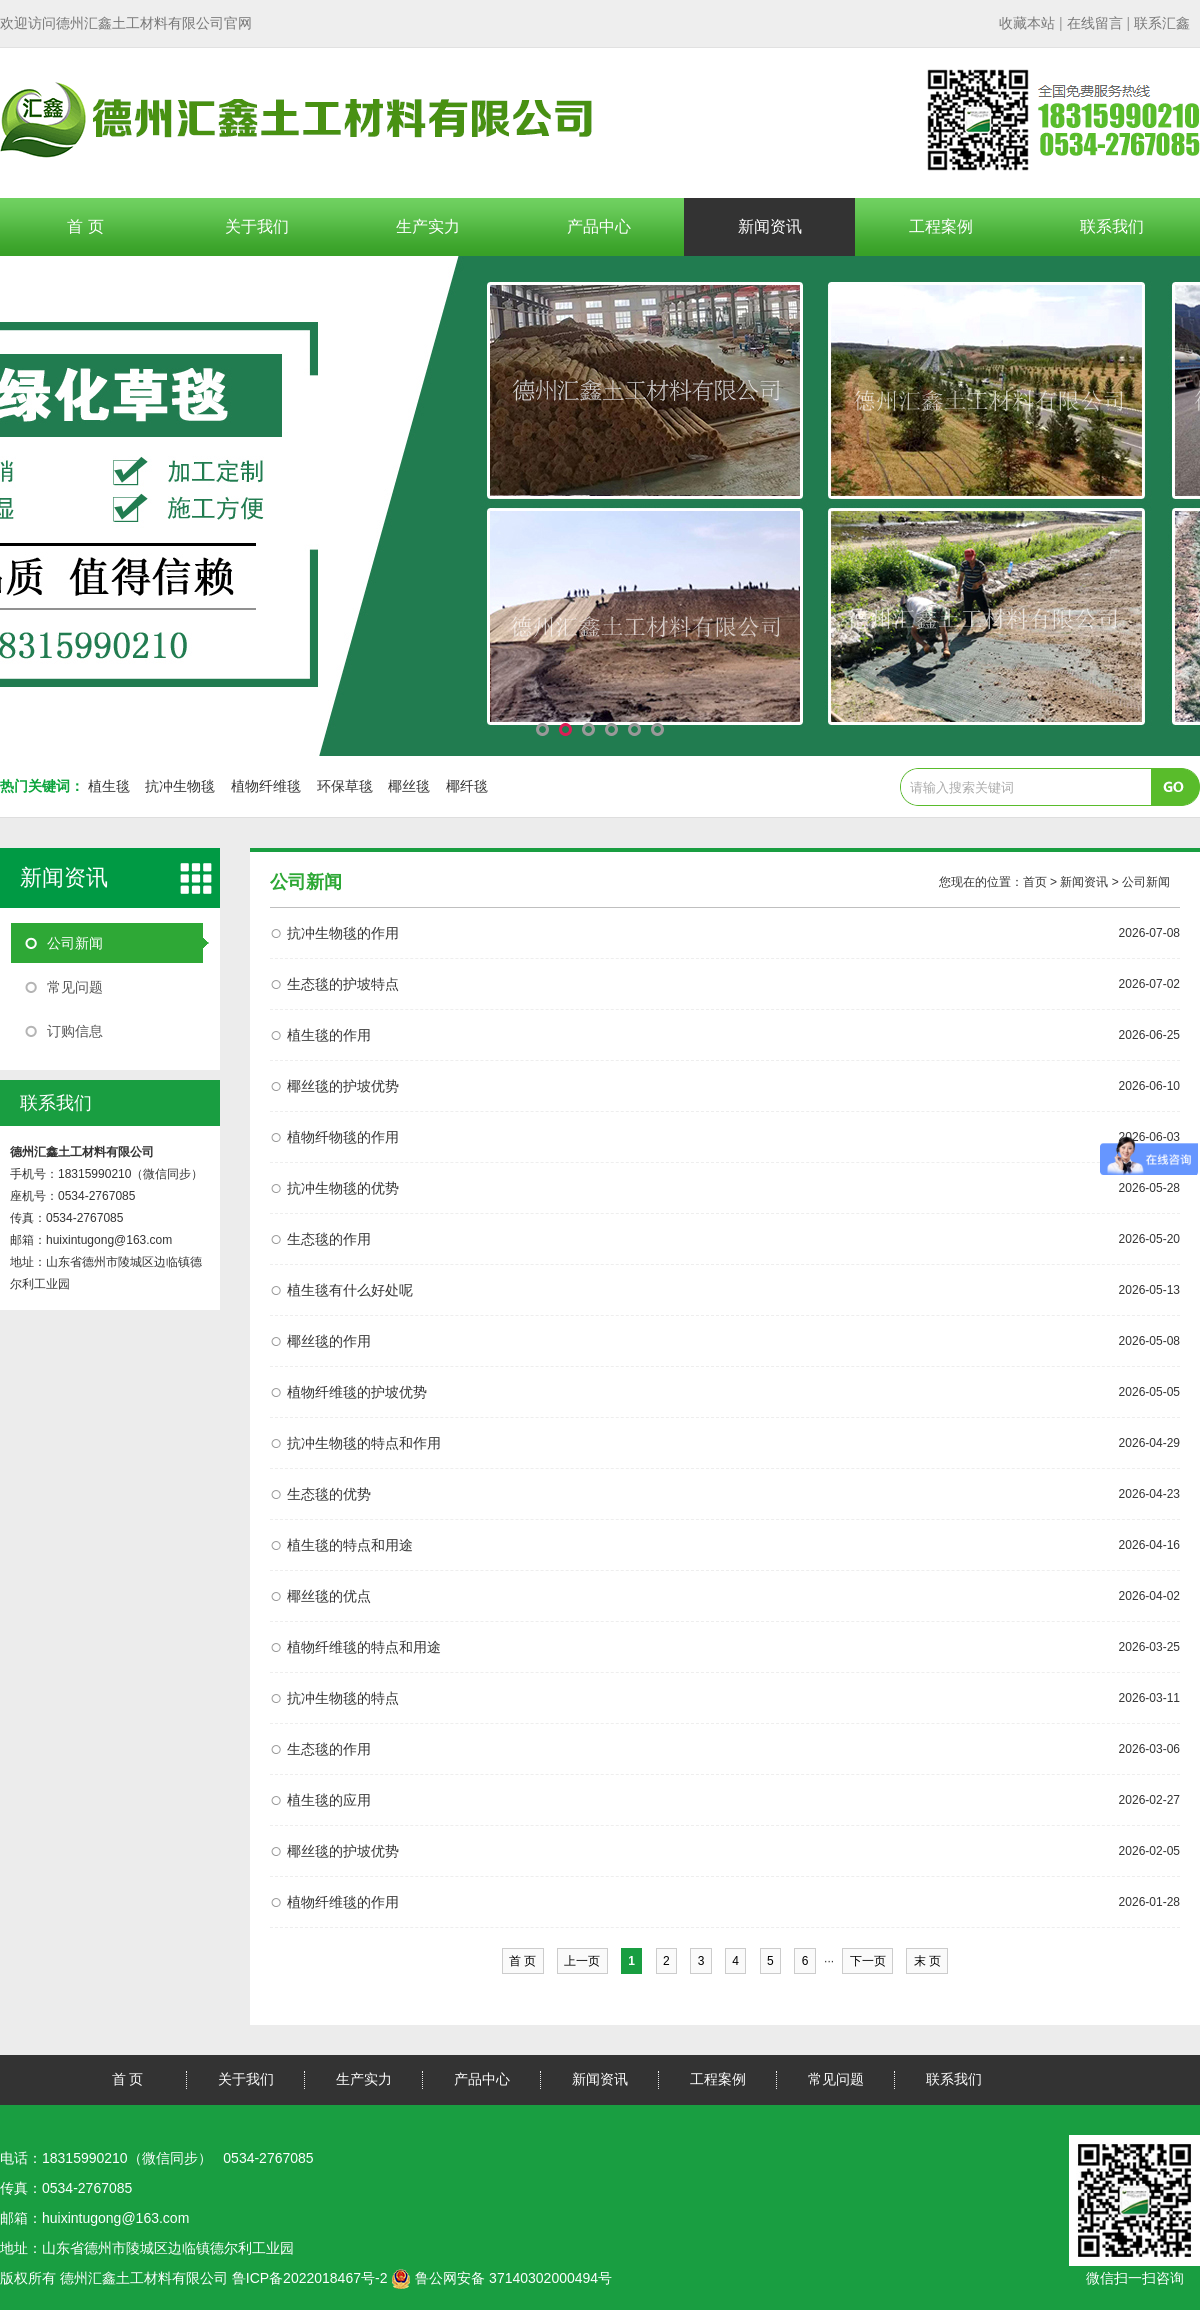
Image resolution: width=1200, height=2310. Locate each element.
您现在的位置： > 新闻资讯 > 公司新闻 (1054, 882)
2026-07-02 (1149, 984)
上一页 (582, 1961)
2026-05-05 (1149, 1392)
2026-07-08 (1149, 933)
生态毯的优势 (329, 1494)
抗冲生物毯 (180, 786)
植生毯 (109, 786)
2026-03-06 (1149, 1749)
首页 (1035, 882)
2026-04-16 (1149, 1545)
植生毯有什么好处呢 (350, 1290)
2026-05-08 (1149, 1341)
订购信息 (75, 1031)
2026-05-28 (1149, 1188)
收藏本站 (1027, 23)
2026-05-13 (1149, 1290)
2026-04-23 (1149, 1494)
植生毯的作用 (329, 1035)
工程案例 (941, 226)
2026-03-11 (1149, 1698)
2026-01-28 (1149, 1902)
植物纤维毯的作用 (343, 1902)
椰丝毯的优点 (329, 1596)
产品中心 (599, 226)
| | (1094, 23)
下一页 (867, 1961)
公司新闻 (75, 943)
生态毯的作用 (329, 1239)
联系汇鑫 (1162, 23)
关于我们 (257, 226)
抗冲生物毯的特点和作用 (364, 1443)
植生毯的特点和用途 (350, 1545)
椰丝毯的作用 (329, 1341)
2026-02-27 (1149, 1800)
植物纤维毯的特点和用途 (364, 1647)
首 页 (85, 226)
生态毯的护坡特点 (343, 984)
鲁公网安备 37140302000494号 (501, 2278)
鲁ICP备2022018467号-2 (310, 2278)
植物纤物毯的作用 (343, 1137)
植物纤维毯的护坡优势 (357, 1392)
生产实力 (428, 226)
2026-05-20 (1149, 1239)
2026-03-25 (1149, 1647)
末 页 (927, 1961)
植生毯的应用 (329, 1800)
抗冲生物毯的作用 (343, 933)
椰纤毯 (467, 786)
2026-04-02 (1149, 1596)
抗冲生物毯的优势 (343, 1188)
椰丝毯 (409, 786)
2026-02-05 (1149, 1851)
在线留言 (1095, 23)
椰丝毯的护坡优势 (343, 1086)
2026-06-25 (1149, 1035)
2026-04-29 (1149, 1443)
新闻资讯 (770, 226)
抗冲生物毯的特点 (343, 1698)
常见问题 (75, 987)
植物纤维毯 (266, 786)
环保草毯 (345, 786)
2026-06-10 (1149, 1086)
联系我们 (1112, 226)
